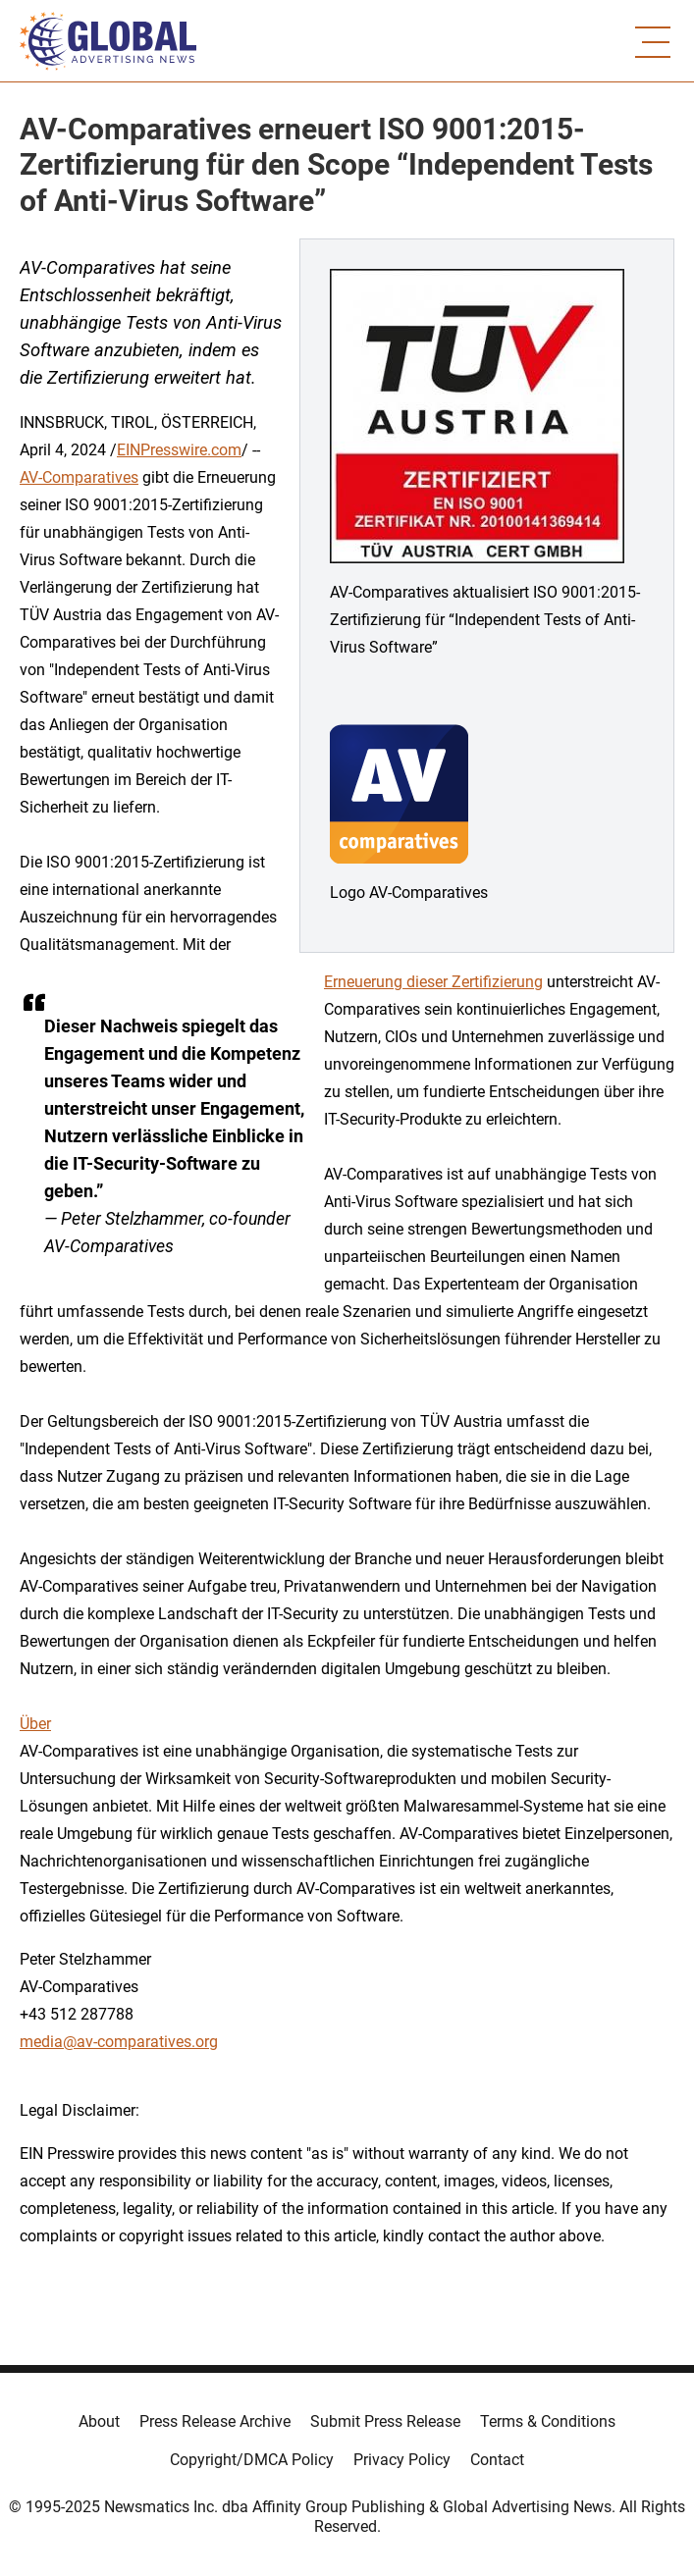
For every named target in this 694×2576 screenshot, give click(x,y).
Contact (497, 2459)
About (99, 2421)
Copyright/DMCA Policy (252, 2459)
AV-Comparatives (79, 477)
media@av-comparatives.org (119, 2041)
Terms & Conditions (547, 2421)
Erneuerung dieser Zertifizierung (433, 982)
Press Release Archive (215, 2421)
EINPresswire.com (179, 450)
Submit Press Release (385, 2421)
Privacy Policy (402, 2459)
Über (35, 1723)
